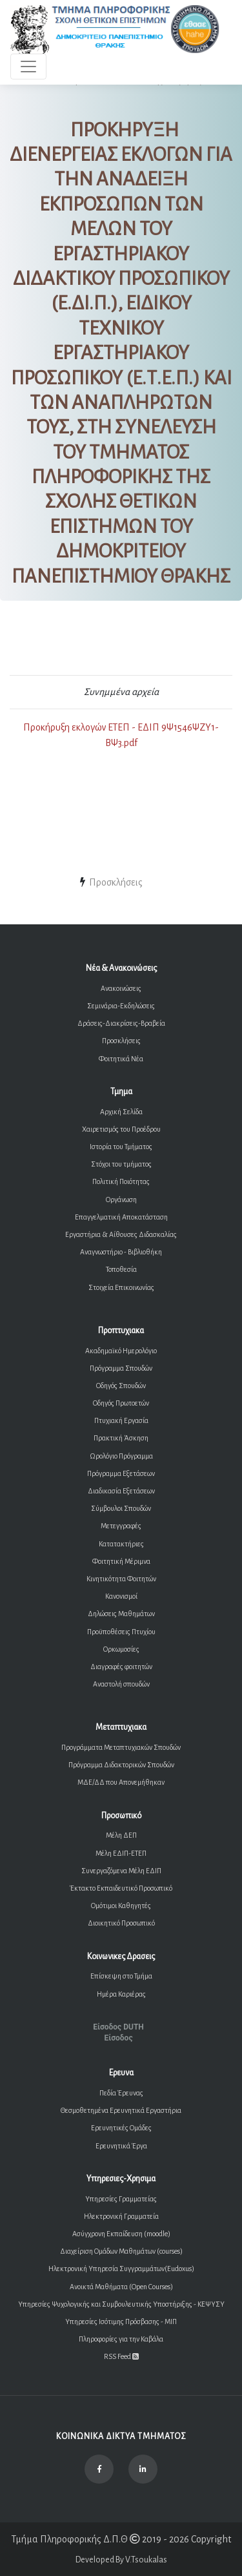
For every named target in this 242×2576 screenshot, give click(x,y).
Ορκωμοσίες (121, 1649)
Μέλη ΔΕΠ (121, 1835)
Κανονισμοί (121, 1596)
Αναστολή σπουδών (121, 1684)
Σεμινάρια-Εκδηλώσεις (121, 1006)
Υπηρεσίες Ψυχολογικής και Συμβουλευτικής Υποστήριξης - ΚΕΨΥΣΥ (121, 2304)
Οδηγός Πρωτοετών (121, 1403)
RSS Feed (121, 2356)
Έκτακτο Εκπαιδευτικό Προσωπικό (121, 1888)
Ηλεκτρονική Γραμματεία (121, 2216)
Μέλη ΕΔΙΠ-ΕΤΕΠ (121, 1853)
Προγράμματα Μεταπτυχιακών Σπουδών (121, 1747)
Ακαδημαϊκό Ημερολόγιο (121, 1351)
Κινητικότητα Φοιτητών (121, 1579)
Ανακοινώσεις (121, 988)
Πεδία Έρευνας (121, 2093)
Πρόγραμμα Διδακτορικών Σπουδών (121, 1765)
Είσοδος (118, 2037)
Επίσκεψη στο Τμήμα (121, 1976)
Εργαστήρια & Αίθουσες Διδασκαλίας (121, 1234)
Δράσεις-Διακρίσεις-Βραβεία (121, 1023)
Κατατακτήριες (121, 1544)
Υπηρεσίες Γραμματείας (121, 2199)
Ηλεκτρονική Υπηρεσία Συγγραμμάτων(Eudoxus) (121, 2268)
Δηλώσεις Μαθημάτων (121, 1613)
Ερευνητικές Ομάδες (121, 2128)
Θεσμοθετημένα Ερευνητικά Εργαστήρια (121, 2110)
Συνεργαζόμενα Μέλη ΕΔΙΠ (121, 1871)
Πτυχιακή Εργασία (121, 1420)
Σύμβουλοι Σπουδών (121, 1508)
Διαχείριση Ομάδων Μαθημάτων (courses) (121, 2251)
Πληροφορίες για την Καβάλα (121, 2339)
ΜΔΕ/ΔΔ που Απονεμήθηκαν (121, 1782)
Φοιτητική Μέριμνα (121, 1561)
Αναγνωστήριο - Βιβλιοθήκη (121, 1252)
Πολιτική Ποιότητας (121, 1181)
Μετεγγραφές (121, 1526)
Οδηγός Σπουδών (121, 1385)
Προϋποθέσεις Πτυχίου (121, 1632)
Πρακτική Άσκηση (121, 1438)
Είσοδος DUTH (118, 2026)
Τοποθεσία (121, 1269)
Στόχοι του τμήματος (121, 1164)
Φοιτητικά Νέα (121, 1059)
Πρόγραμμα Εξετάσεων (121, 1473)
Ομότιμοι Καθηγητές (121, 1905)
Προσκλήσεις (121, 1040)
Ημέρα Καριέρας (121, 1994)
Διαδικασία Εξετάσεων (121, 1491)
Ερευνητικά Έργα (121, 2146)
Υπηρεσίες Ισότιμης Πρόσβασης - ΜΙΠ (121, 2321)
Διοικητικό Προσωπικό (121, 1923)
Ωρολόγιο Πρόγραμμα (121, 1456)
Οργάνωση (121, 1199)
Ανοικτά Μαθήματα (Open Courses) (121, 2286)
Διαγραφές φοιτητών (121, 1666)
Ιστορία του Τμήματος (121, 1146)
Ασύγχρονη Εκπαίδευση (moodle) (121, 2234)
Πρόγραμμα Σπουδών (121, 1368)
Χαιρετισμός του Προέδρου (121, 1129)
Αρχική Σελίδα (121, 1112)
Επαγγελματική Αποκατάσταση (121, 1217)
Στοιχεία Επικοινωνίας (121, 1287)
